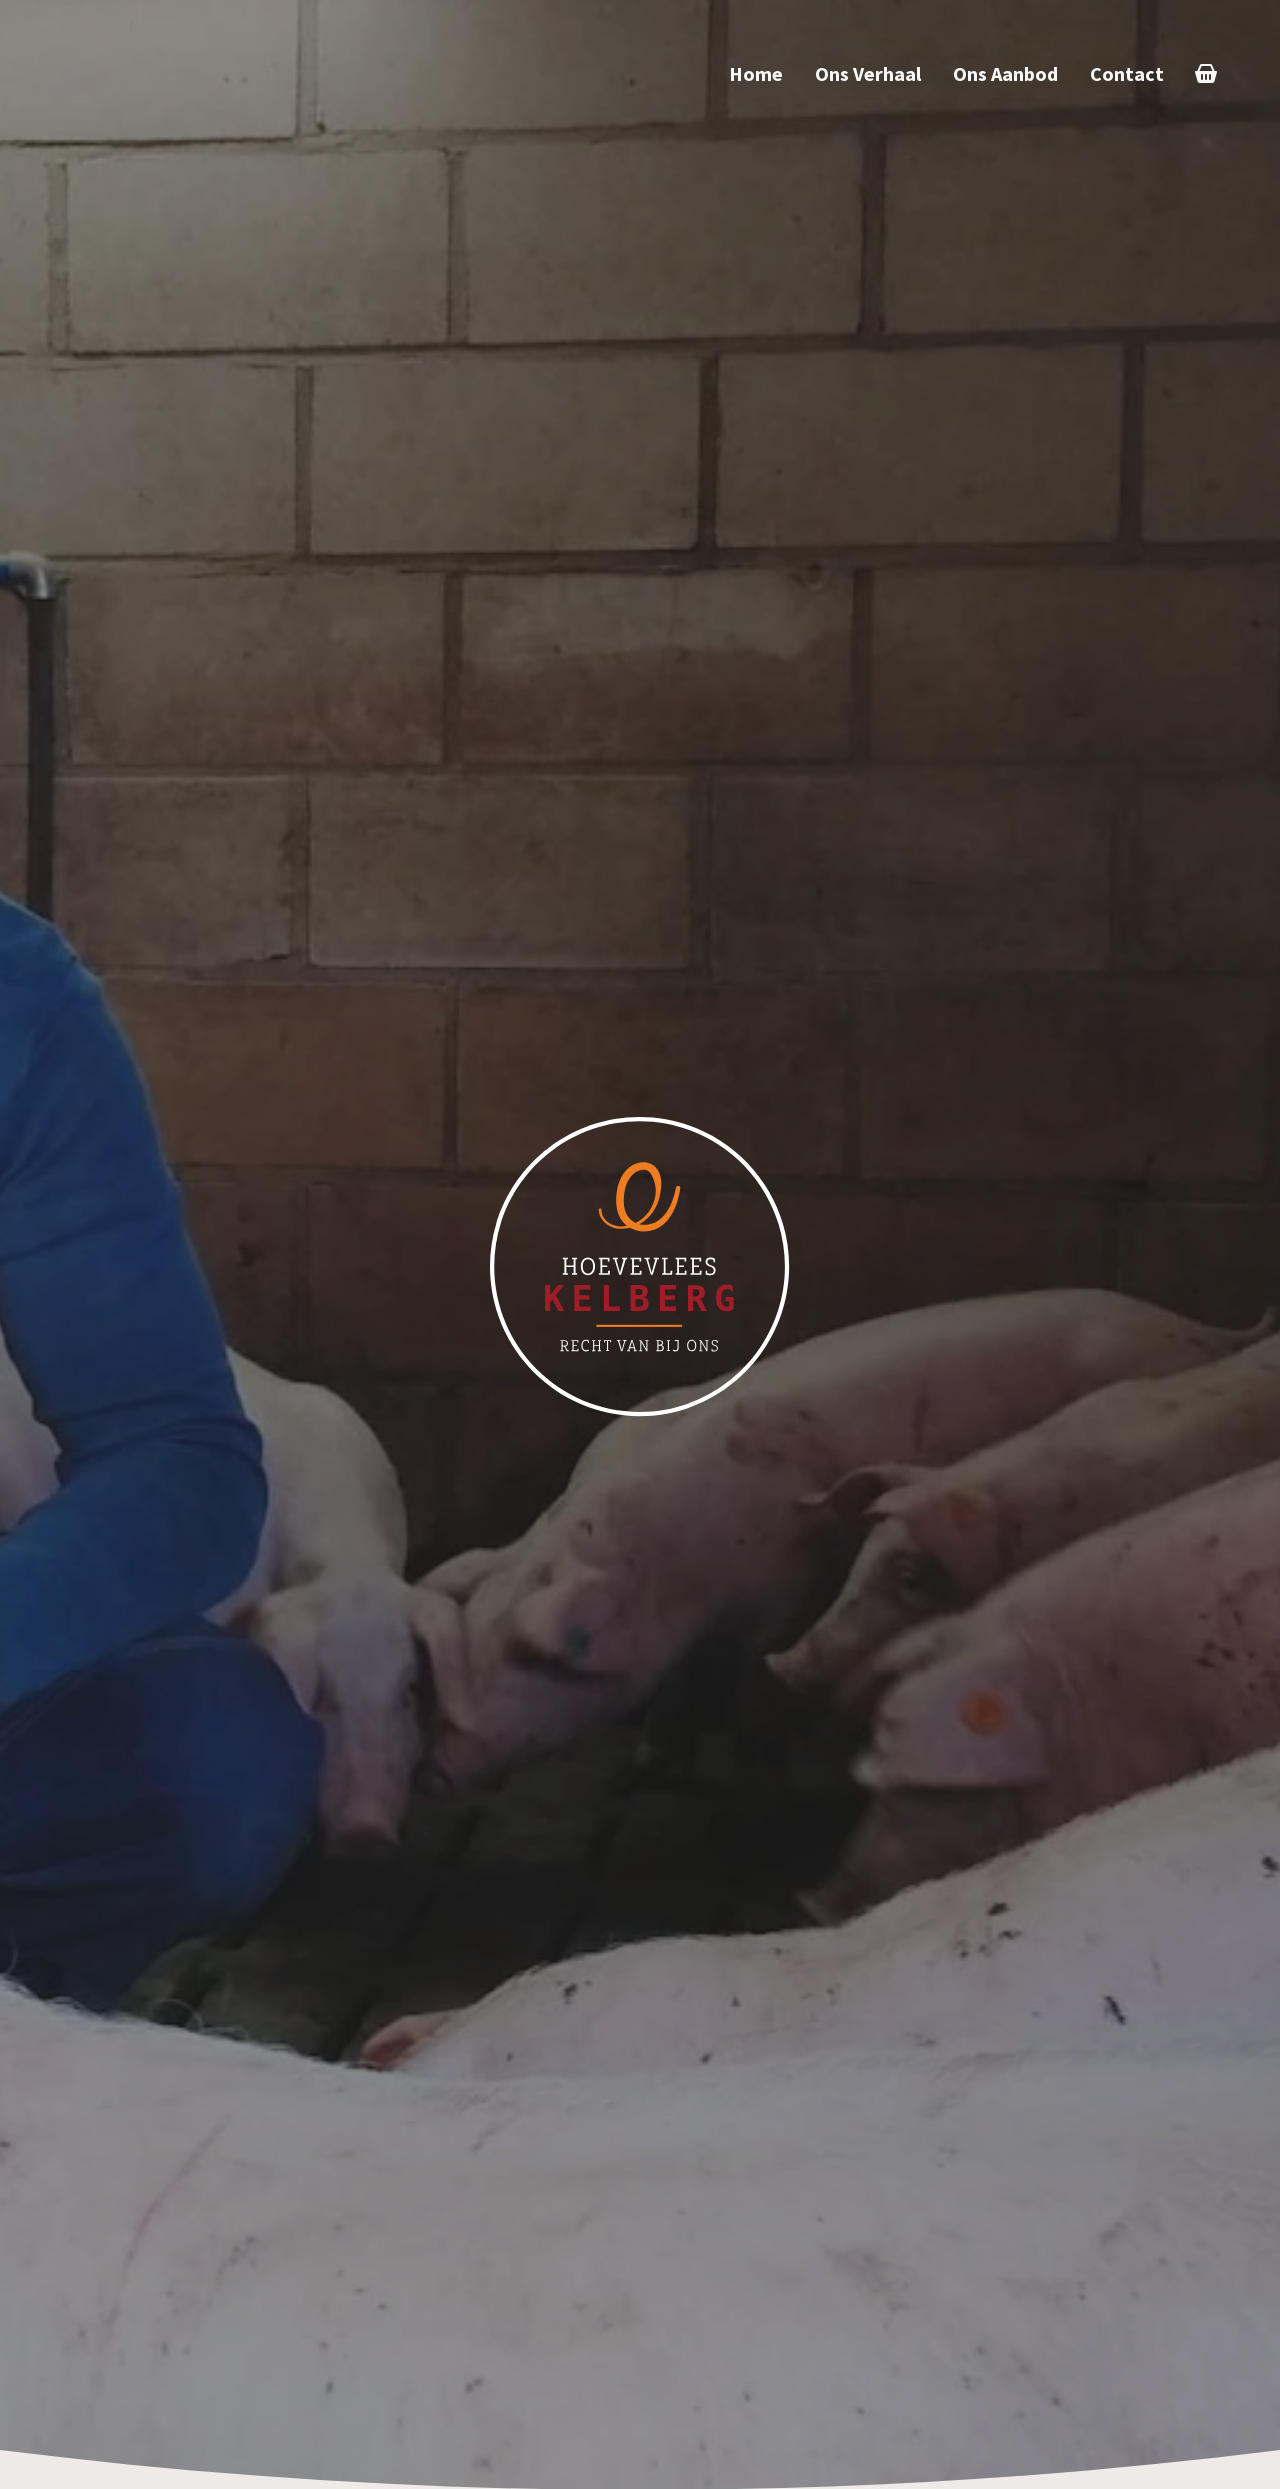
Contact (1127, 73)
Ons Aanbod (1005, 73)
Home (756, 73)
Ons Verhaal (868, 73)
